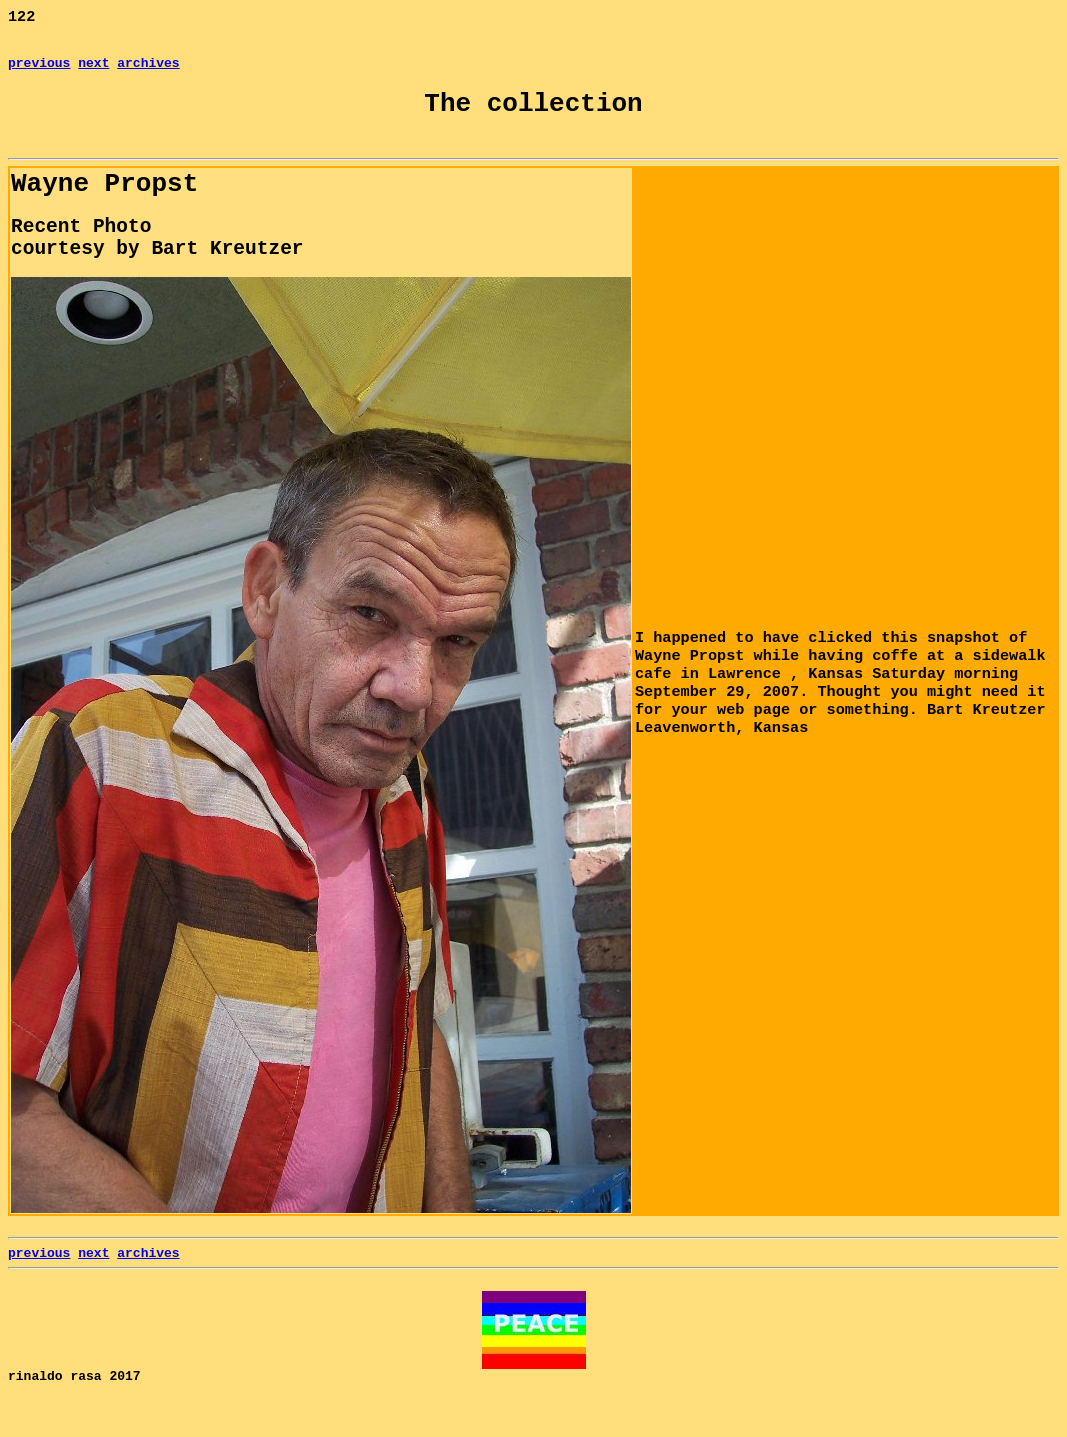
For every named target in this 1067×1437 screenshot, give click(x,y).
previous (39, 70)
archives (148, 70)
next (93, 70)
